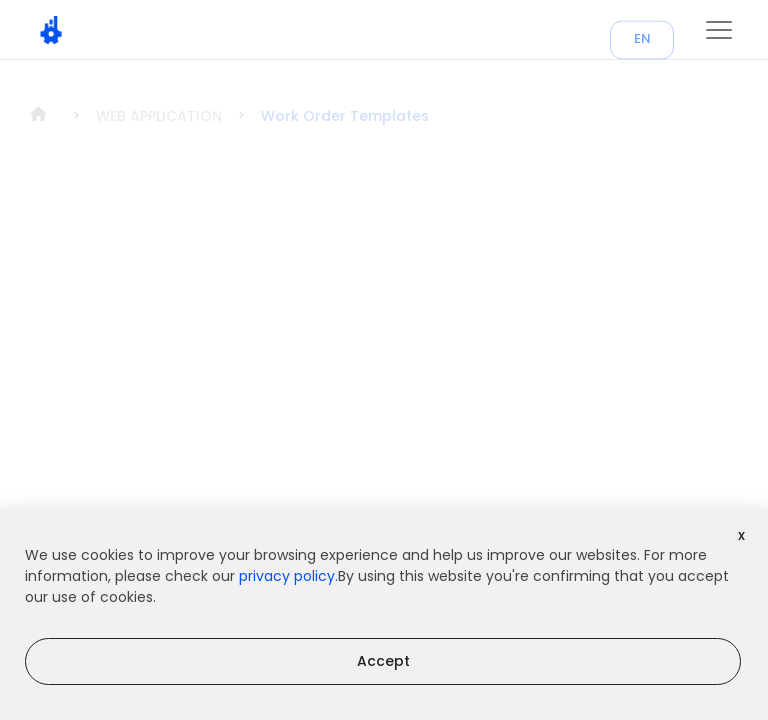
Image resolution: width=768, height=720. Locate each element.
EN (642, 46)
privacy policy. (288, 576)
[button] (719, 30)
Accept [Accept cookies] (383, 661)
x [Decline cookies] (741, 535)
